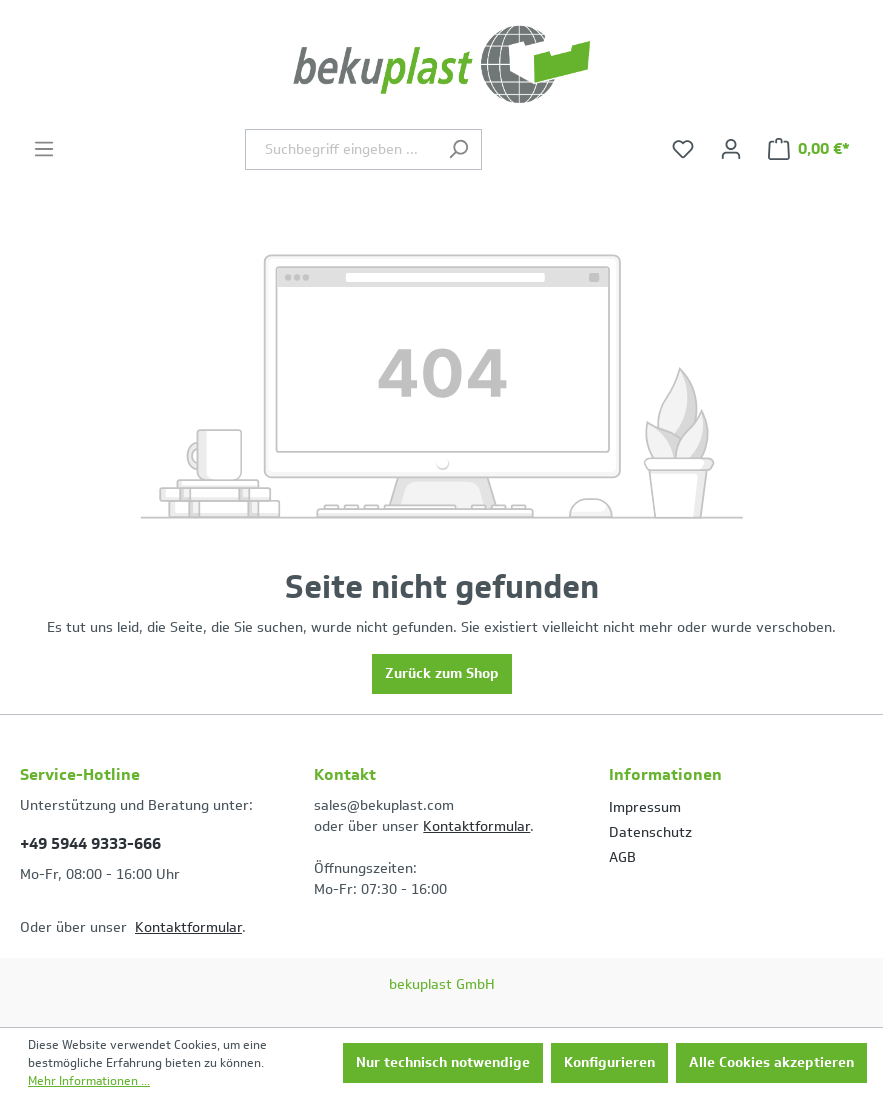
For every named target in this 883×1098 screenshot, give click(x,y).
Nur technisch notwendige (443, 1062)
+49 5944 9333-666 (90, 843)
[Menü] (44, 149)
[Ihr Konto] (731, 149)
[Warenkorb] (809, 149)
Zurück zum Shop (442, 673)
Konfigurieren (609, 1062)
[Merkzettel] (683, 149)
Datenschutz (650, 832)
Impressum (645, 807)
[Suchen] (458, 149)
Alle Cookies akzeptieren (771, 1062)
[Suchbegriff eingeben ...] (340, 149)
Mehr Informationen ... (89, 1081)
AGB (622, 857)
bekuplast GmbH (442, 984)
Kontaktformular (188, 927)
